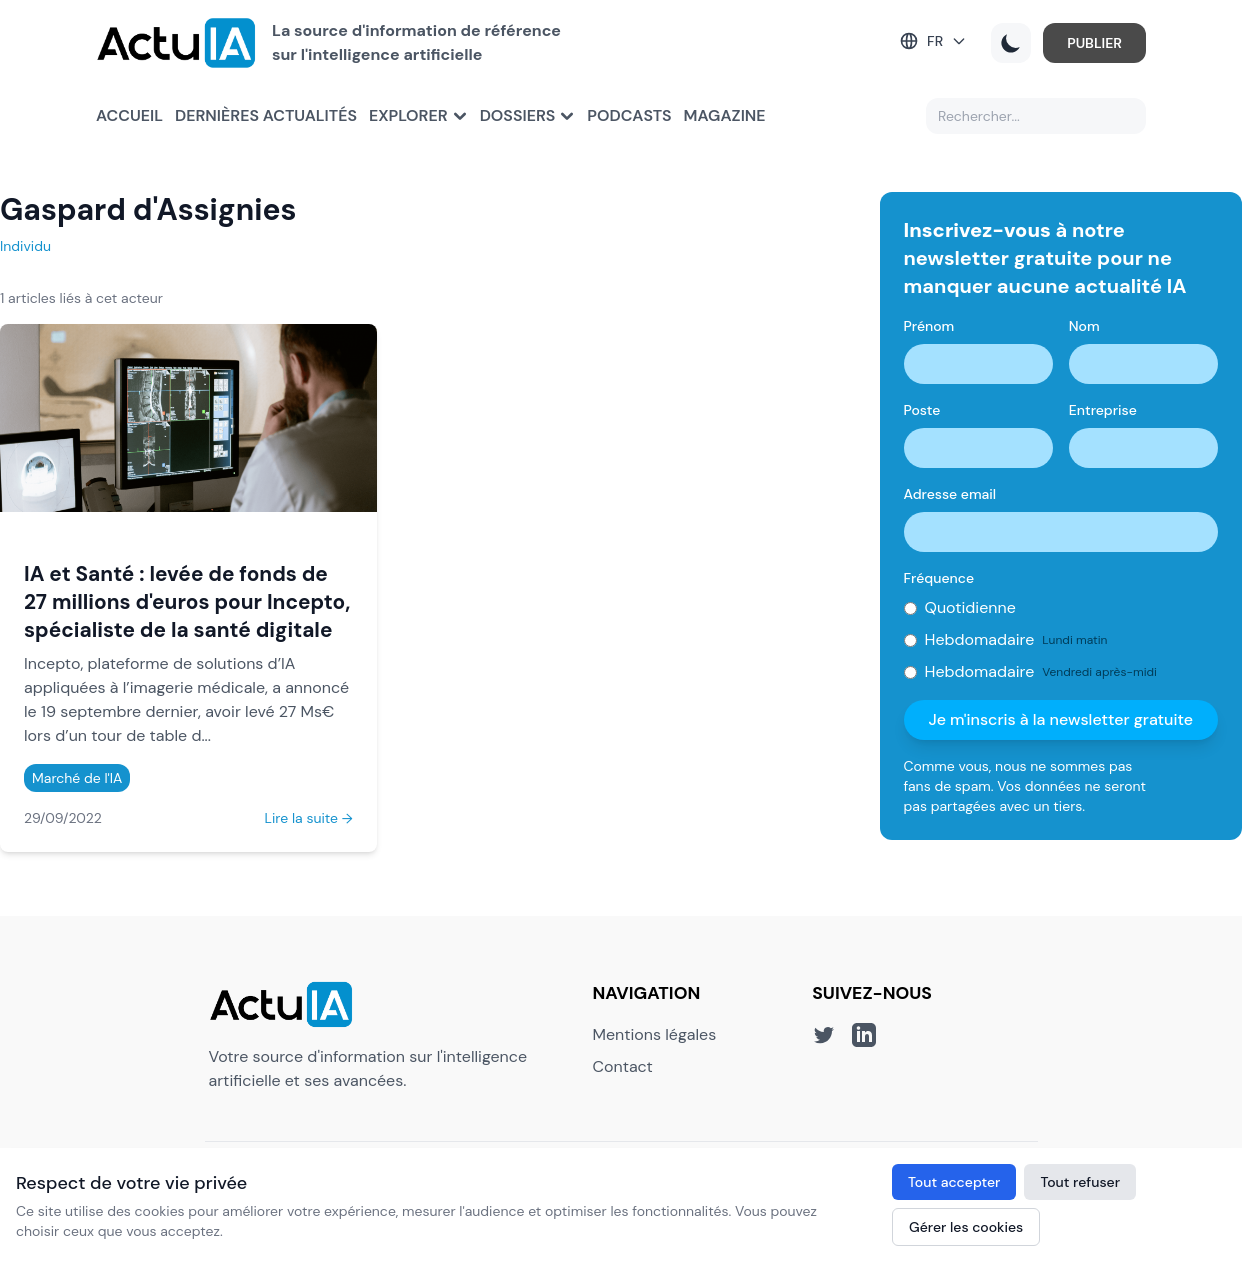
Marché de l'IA (77, 778)
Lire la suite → (309, 818)
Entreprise (1103, 410)
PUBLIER (1094, 43)
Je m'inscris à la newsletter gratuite (1060, 719)
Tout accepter (954, 1182)
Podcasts (629, 115)
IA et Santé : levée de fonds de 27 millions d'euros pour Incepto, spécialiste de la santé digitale (187, 601)
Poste (922, 410)
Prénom (929, 326)
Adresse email (950, 494)
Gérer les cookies (966, 1227)
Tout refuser (1080, 1182)
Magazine (725, 115)
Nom (1084, 326)
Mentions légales (655, 1034)
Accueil (129, 115)
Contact (623, 1066)
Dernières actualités (266, 115)
